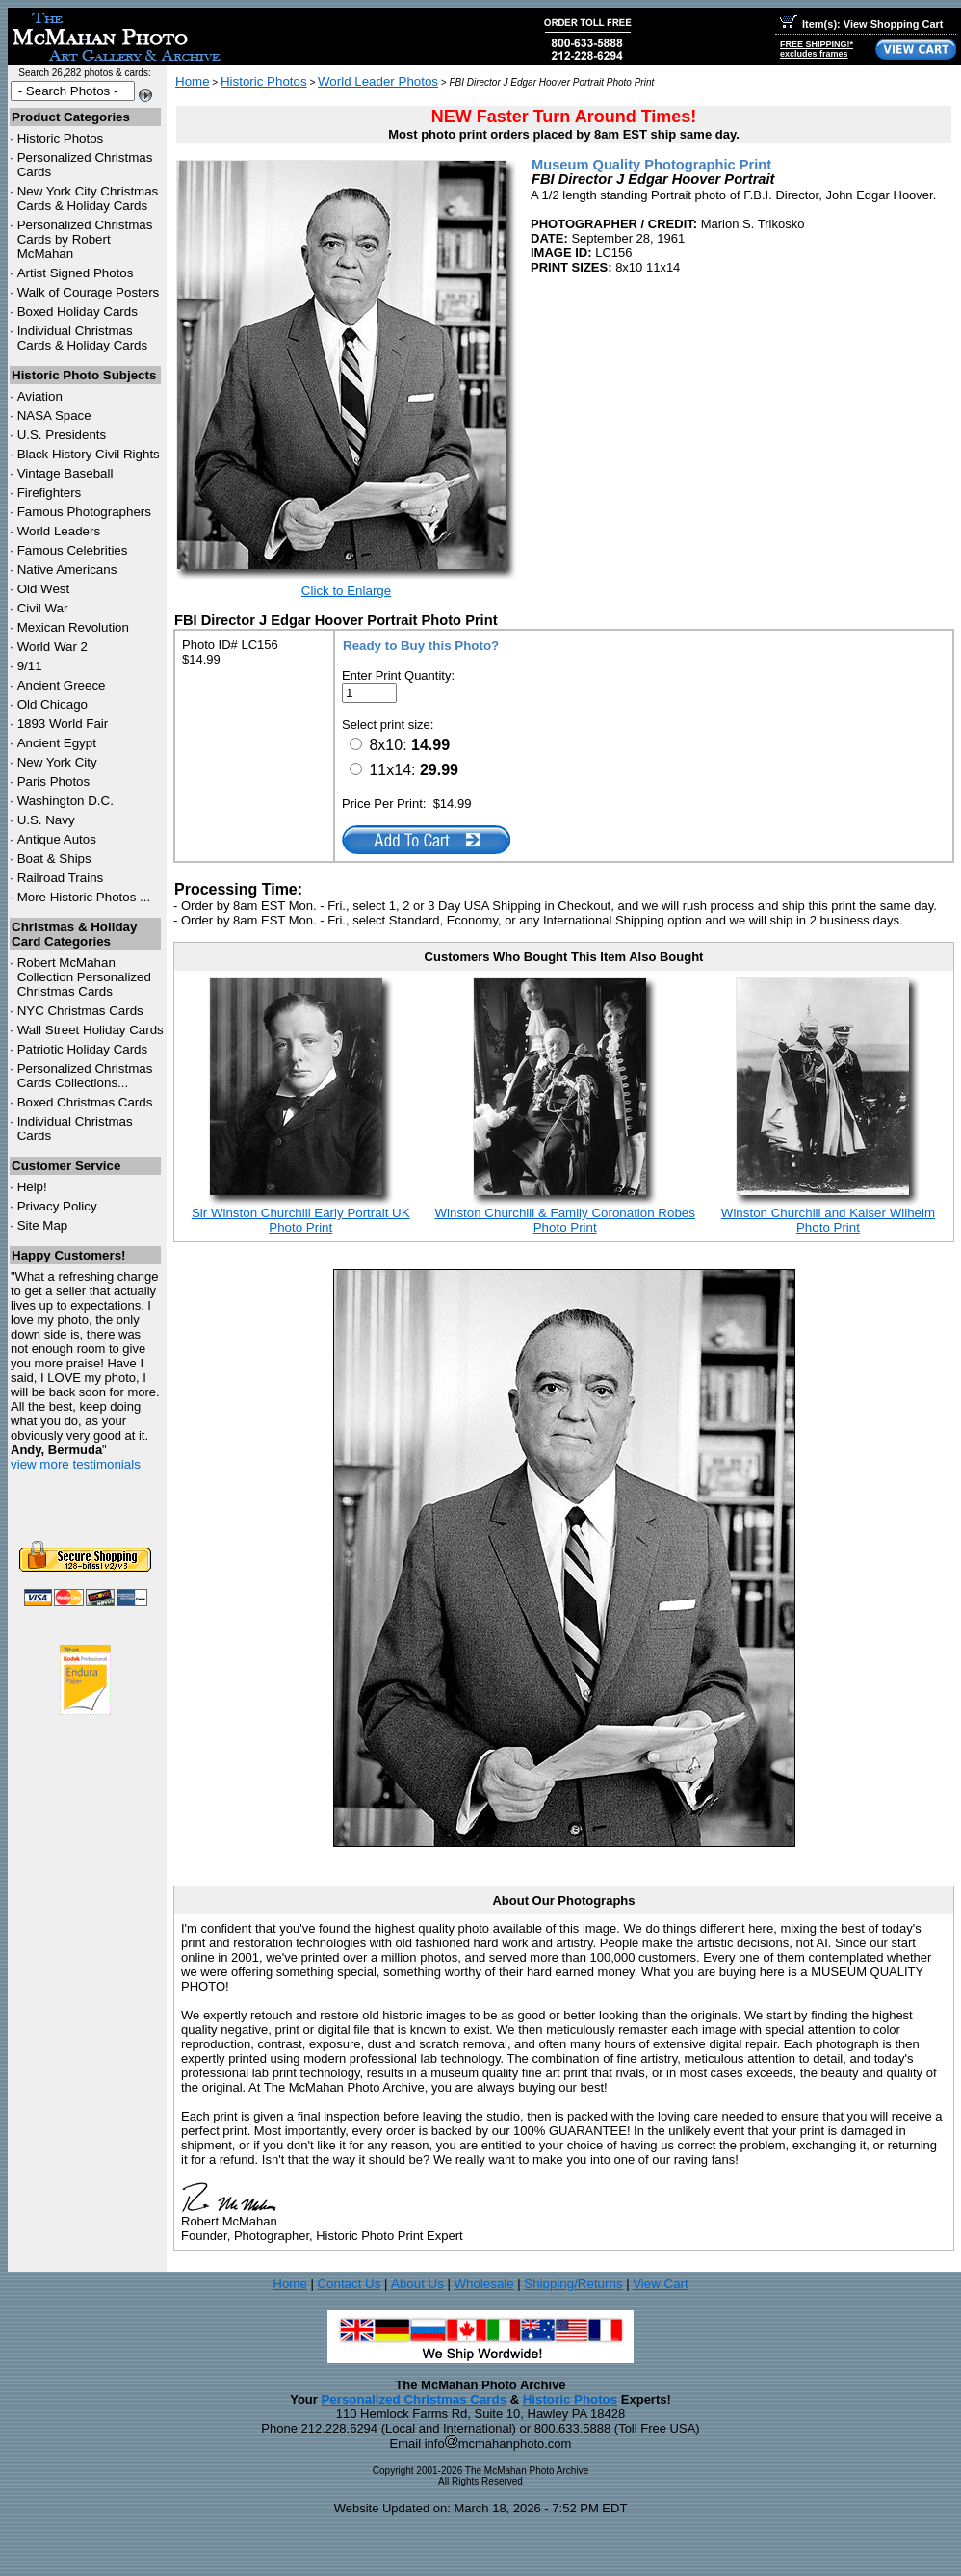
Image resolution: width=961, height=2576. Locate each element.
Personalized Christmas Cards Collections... (85, 1075)
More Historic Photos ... (84, 897)
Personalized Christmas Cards (413, 2399)
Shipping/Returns (573, 2284)
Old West (43, 589)
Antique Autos (56, 839)
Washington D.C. (65, 801)
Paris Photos (54, 781)
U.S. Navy (46, 820)
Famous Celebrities (72, 550)
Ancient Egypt (56, 743)
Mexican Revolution (73, 627)
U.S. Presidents (62, 435)
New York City (57, 762)
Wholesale (483, 2284)
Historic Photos (60, 138)
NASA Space (54, 415)
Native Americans (67, 569)
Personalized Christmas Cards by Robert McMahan (85, 239)
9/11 (29, 666)
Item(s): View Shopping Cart (861, 24)
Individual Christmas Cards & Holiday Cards (82, 338)
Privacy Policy (57, 1206)
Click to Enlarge (346, 591)
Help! (32, 1187)
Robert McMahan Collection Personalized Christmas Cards (84, 977)
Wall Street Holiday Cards (90, 1030)
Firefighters (49, 492)
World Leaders (58, 531)
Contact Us (348, 2284)
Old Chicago (52, 704)
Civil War (42, 608)
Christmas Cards (80, 1010)
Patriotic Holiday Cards (82, 1049)
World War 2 (52, 646)
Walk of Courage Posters (88, 292)
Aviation (40, 396)
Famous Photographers (84, 512)
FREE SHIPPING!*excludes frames (816, 49)
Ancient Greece (61, 685)
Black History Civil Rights (88, 454)
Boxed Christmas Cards (85, 1102)
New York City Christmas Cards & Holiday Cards (88, 198)
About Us (417, 2284)
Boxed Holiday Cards (77, 311)
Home (192, 81)
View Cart (660, 2284)
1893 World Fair (63, 723)
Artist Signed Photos (75, 273)
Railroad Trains (60, 878)
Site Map (42, 1225)
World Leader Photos (378, 81)
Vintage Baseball (65, 473)
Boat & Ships (54, 858)
